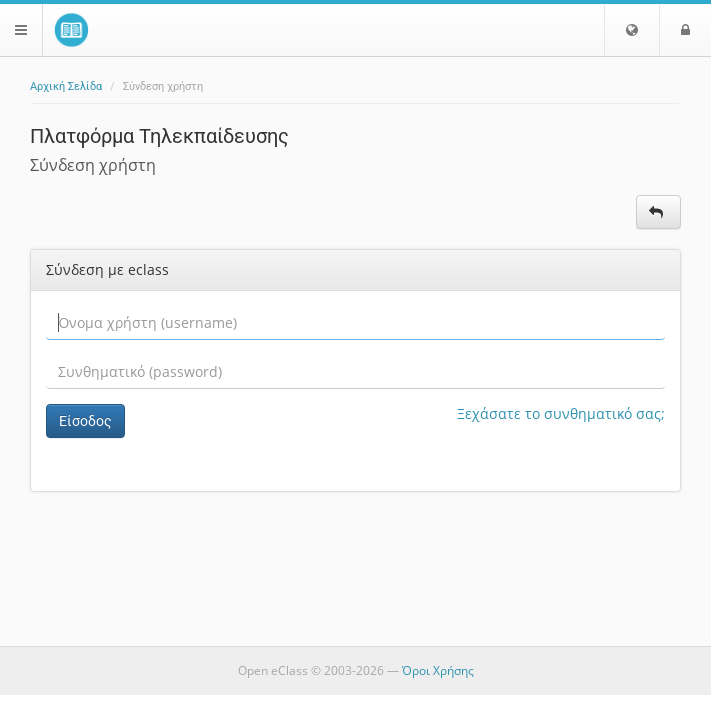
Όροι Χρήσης (438, 670)
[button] (632, 30)
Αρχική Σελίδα (66, 86)
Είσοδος (85, 421)
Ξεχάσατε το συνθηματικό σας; (561, 413)
